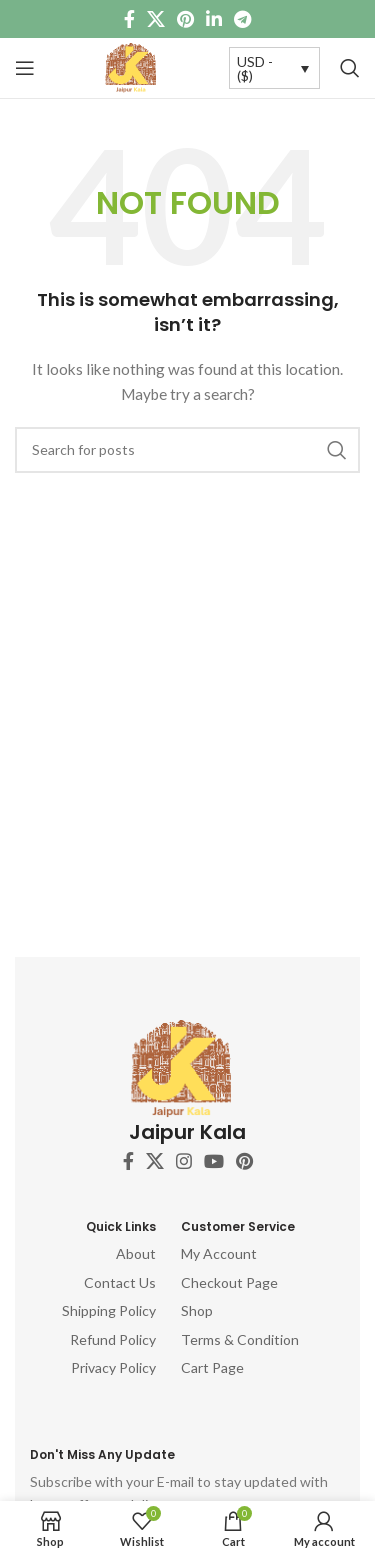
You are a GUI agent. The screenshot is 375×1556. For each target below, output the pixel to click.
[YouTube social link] (214, 1161)
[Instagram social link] (184, 1161)
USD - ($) (255, 68)
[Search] (350, 68)
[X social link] (156, 19)
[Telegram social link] (242, 19)
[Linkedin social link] (214, 19)
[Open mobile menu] (25, 68)
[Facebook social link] (129, 19)
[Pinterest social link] (185, 19)
